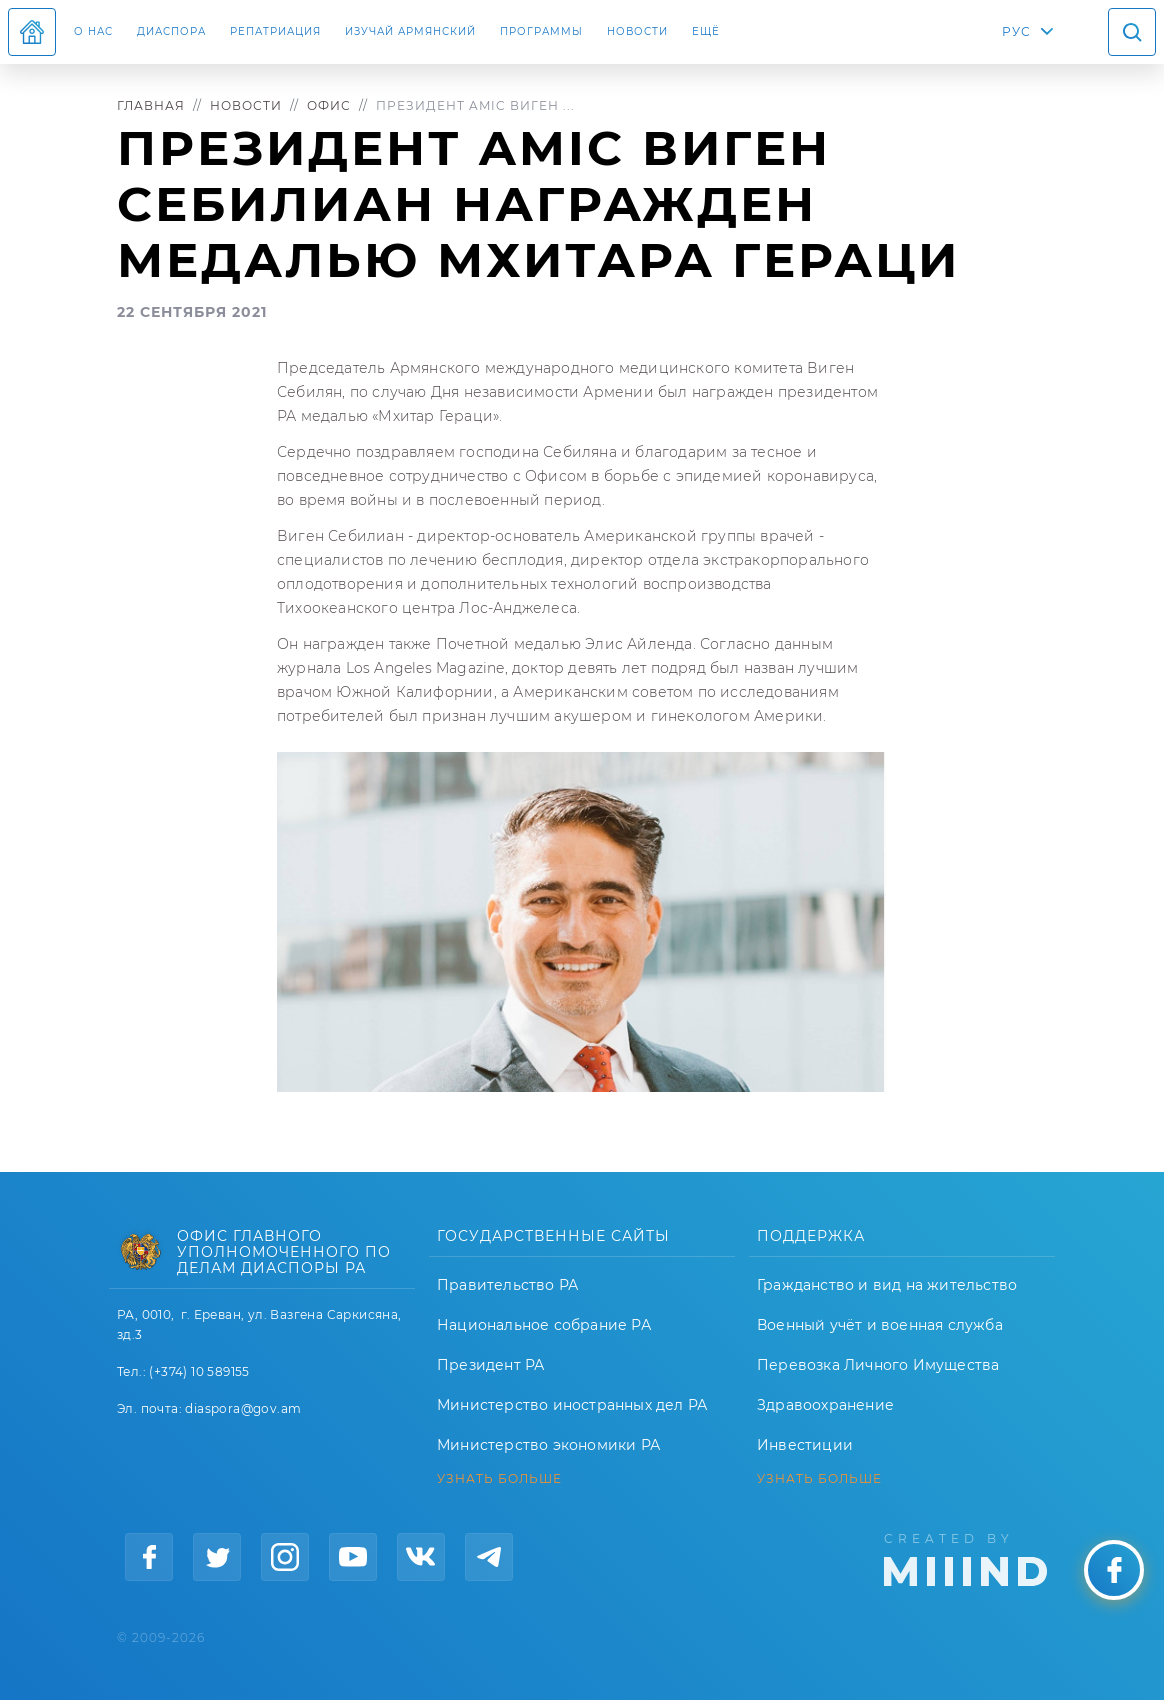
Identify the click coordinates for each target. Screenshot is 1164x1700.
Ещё (706, 31)
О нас (93, 31)
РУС (1016, 31)
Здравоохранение (825, 1405)
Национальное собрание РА (544, 1325)
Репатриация (275, 31)
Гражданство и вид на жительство (887, 1285)
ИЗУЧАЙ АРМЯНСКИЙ (410, 31)
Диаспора (171, 31)
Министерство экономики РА (548, 1445)
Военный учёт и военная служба (880, 1325)
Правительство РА (507, 1285)
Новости (637, 31)
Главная (151, 105)
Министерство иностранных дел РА (572, 1405)
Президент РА (490, 1365)
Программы (541, 31)
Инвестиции (805, 1445)
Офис (329, 105)
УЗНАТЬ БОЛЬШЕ (499, 1479)
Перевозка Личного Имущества (878, 1365)
